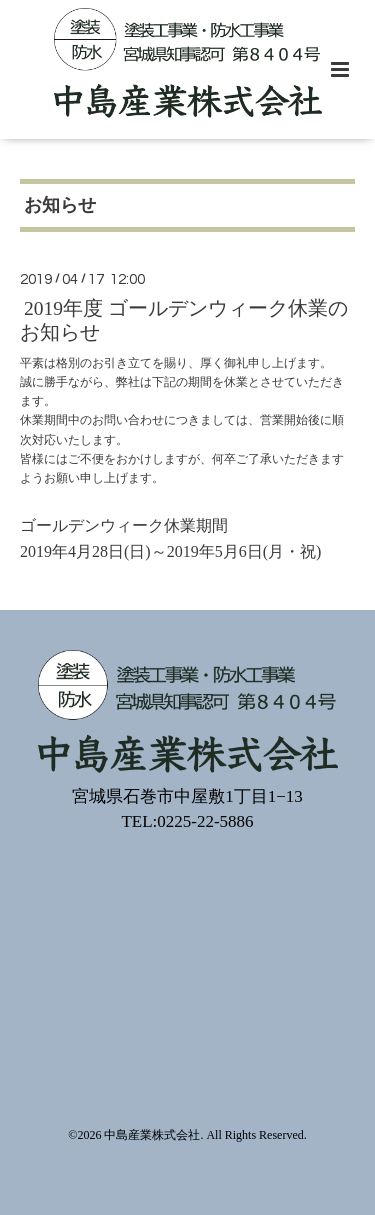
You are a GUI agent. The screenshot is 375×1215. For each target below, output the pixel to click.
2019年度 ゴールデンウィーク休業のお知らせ (184, 320)
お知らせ (60, 205)
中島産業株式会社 (152, 1135)
